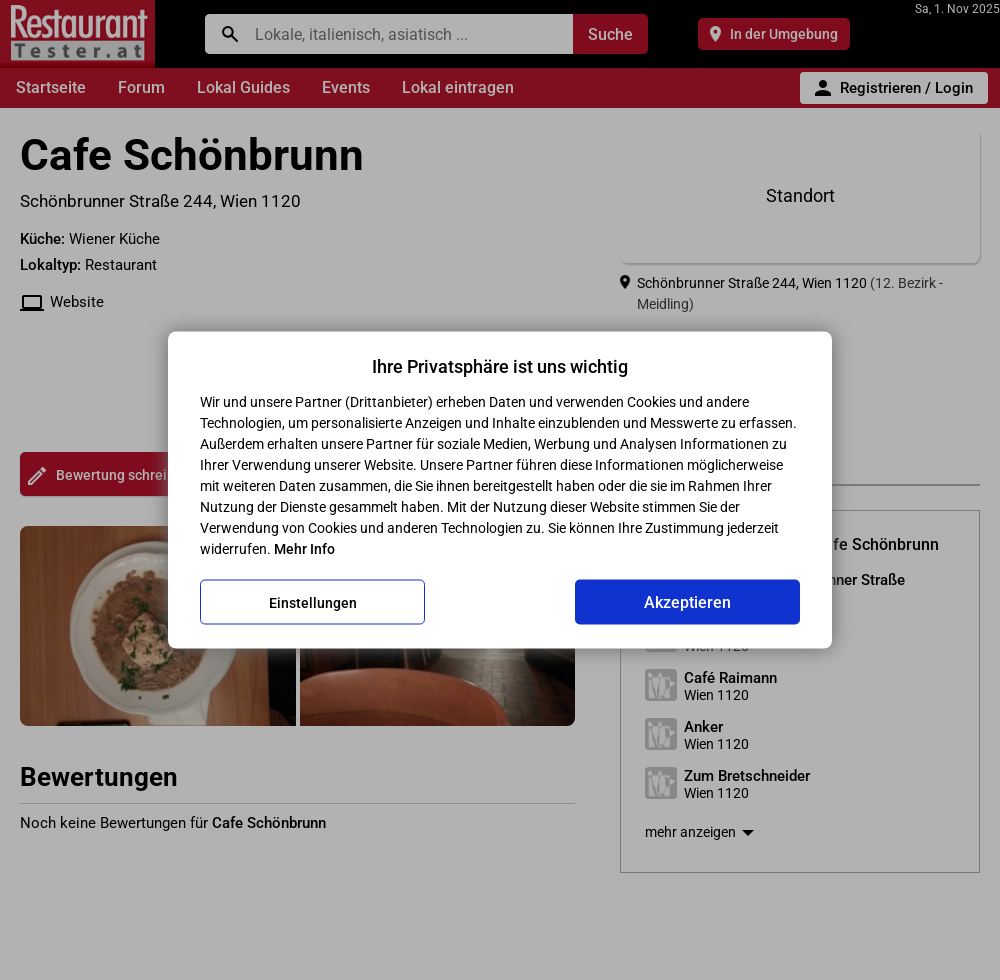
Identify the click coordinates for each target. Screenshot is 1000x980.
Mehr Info (304, 549)
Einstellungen (313, 602)
